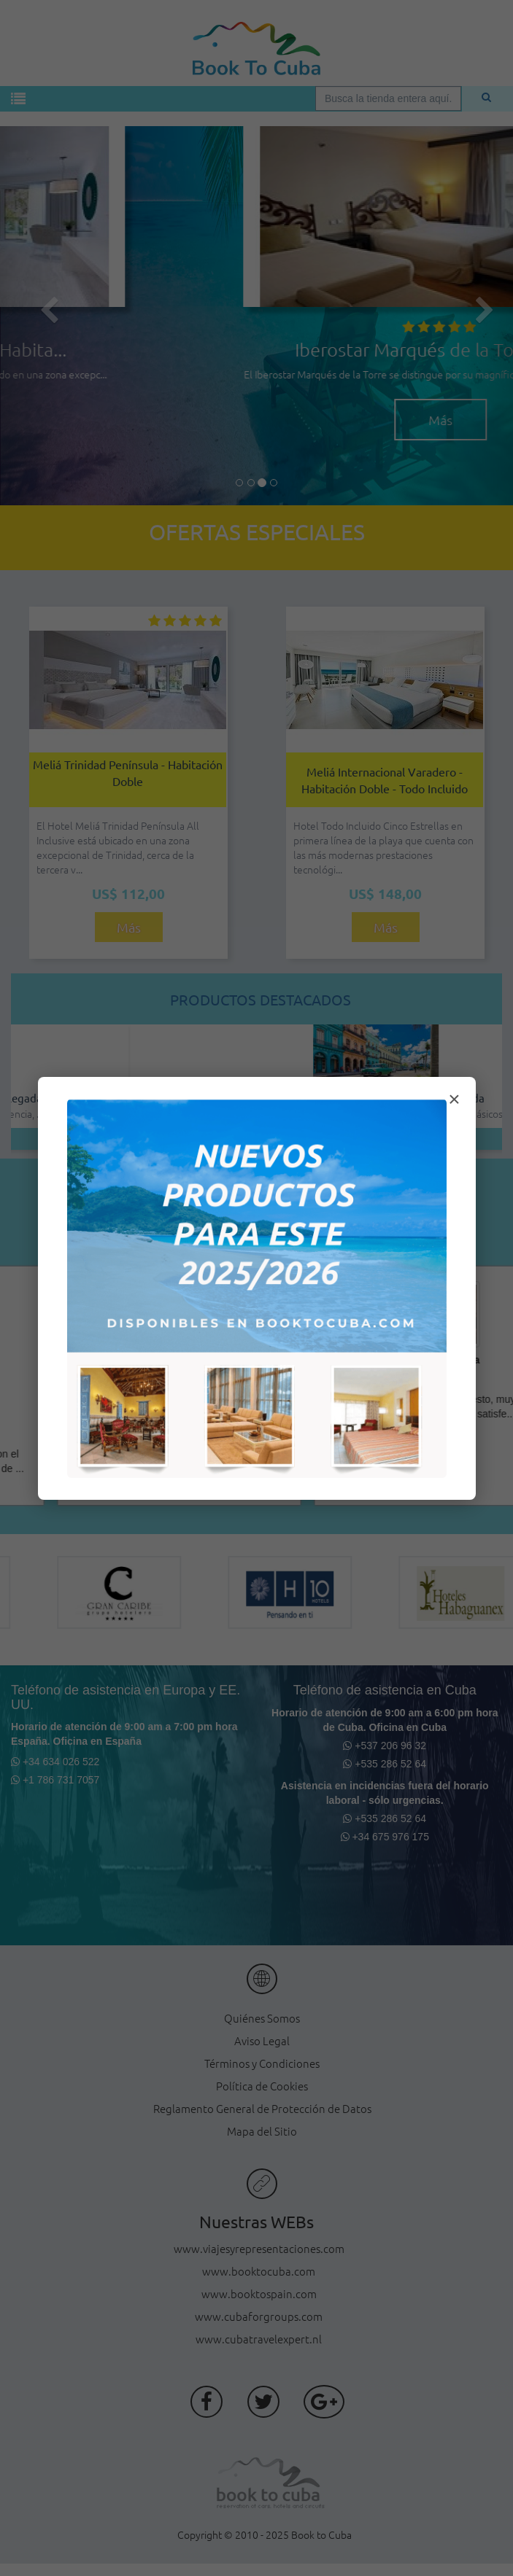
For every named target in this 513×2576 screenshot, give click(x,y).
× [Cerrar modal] (454, 1099)
